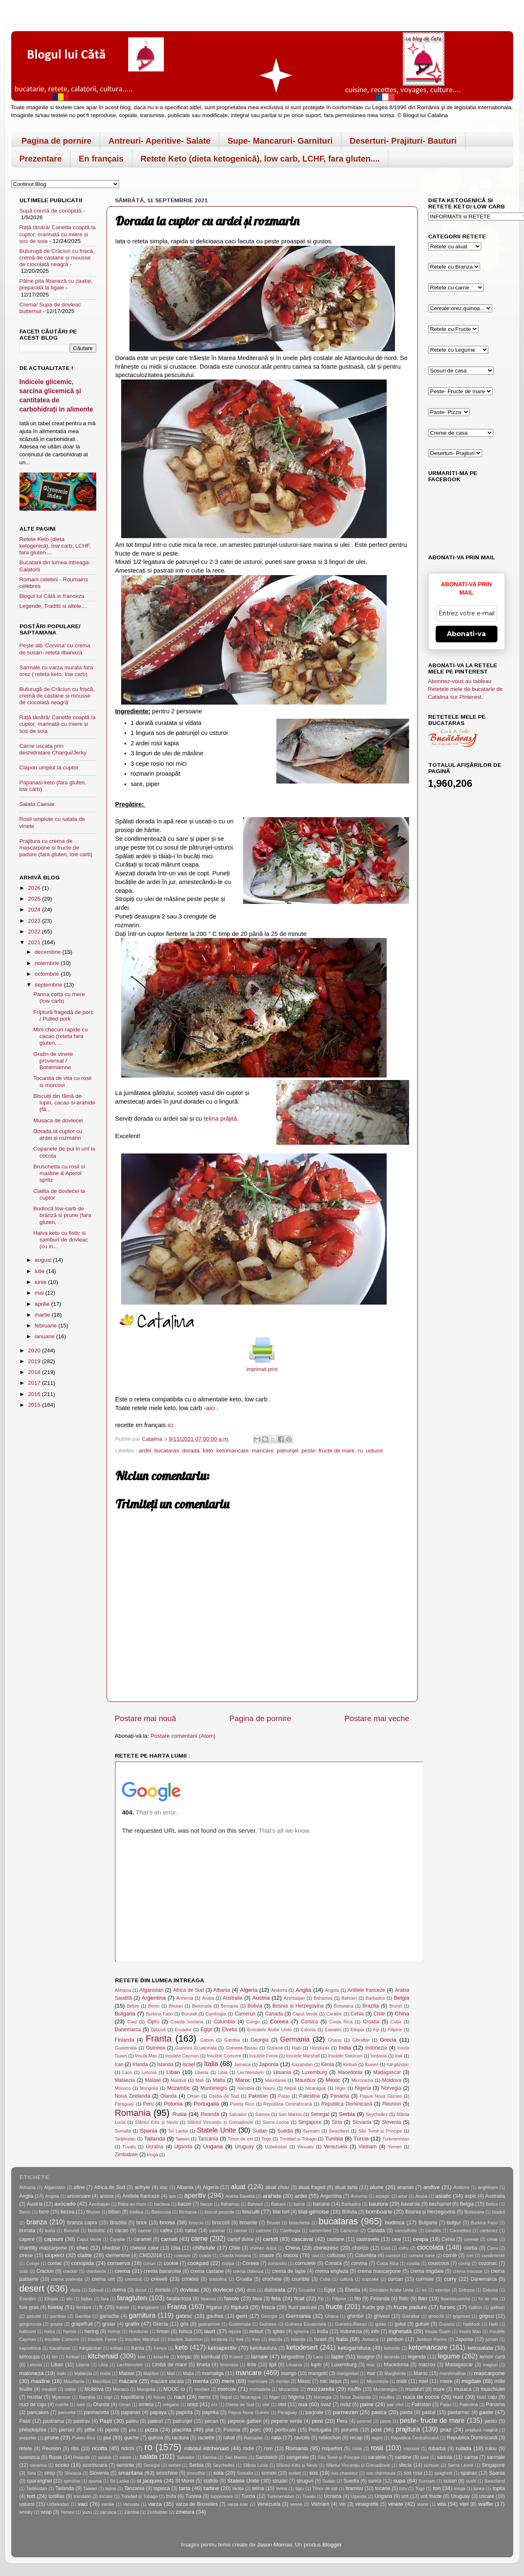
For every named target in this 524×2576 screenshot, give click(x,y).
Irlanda (140, 2064)
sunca (374, 2481)
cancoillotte (406, 2230)
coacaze (182, 2255)
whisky (26, 2512)
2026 (35, 888)
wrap (46, 2512)
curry (450, 2279)
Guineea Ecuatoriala (195, 2047)
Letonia (149, 2072)
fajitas (87, 2298)
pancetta (66, 2412)
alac (164, 2187)
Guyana (275, 2047)
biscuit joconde (219, 2211)
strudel (280, 2481)
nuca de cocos (421, 2397)
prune (51, 2437)
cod (315, 2255)
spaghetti (443, 2473)
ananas (405, 2187)
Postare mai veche (376, 1718)
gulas (380, 2323)
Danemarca (128, 2029)
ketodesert (302, 2347)
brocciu (196, 2222)
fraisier (122, 2307)
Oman (193, 2096)
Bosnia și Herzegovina (298, 2006)
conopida (82, 2263)
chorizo (360, 2248)
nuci (458, 2397)
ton (437, 2488)
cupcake (370, 2279)
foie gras (29, 2307)
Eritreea (467, 2289)
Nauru (269, 2088)
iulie (40, 1271)
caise (191, 2230)
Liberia (201, 2072)
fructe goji (373, 2307)
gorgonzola (30, 2323)
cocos (290, 2255)
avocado (65, 2204)
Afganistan (151, 1990)
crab (23, 2271)
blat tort (281, 2212)
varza (155, 2504)
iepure (235, 2331)
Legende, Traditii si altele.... (53, 606)
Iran (119, 2064)
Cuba (396, 2021)
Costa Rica (341, 2021)
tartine (211, 2488)
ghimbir (355, 2316)
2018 (35, 1372)
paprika (210, 2412)
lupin (316, 2365)
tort (31, 2496)
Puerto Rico (242, 2103)
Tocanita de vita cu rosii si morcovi (62, 1081)
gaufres (215, 2316)
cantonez (489, 2230)
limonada (229, 2364)
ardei (145, 1450)
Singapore (309, 2122)
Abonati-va (466, 634)
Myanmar (61, 2397)
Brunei (395, 2005)
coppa (228, 2263)
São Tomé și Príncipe (380, 2130)
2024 (35, 909)
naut (179, 2397)
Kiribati (350, 2064)
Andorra (279, 1990)
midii (402, 2381)
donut (140, 2289)
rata (276, 2437)
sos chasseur (344, 2473)
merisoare (258, 2381)
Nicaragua (315, 2088)
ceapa (420, 2239)
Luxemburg (314, 2072)
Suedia (285, 2131)
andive (431, 2187)
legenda (417, 2357)
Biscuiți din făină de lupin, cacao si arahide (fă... (64, 1102)
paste (486, 2412)
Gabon (206, 2039)
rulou (491, 2448)
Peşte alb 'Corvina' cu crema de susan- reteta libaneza (54, 648)
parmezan (345, 2412)
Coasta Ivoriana (187, 2021)
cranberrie (96, 2271)
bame (299, 2203)
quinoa (155, 2438)
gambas (58, 2316)
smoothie (196, 2473)
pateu (132, 2421)
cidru (403, 2247)
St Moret (184, 2481)
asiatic (443, 2196)
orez (192, 2404)
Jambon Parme (431, 2339)
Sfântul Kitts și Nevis (156, 2122)
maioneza (31, 2373)
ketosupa (29, 2357)
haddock (471, 2323)
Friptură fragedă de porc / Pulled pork (63, 1015)
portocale (285, 2430)
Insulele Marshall (303, 2055)
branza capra (82, 2223)
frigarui (214, 2307)
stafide (210, 2481)
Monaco (123, 2088)
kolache (161, 2356)
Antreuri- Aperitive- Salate (159, 140)
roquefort (332, 2448)
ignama (301, 2331)
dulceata (274, 2290)
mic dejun (330, 2381)
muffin (354, 2389)
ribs (75, 2448)
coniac (55, 2263)
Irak (398, 2055)
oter (266, 2404)
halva (49, 2331)
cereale (471, 2239)
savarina (38, 2465)
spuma (95, 2480)
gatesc (184, 2316)
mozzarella (320, 2389)
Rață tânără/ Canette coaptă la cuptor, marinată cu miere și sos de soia (57, 234)
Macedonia (350, 2072)
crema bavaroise (162, 2271)
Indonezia (376, 2048)
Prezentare (40, 158)
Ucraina (154, 2147)
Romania (133, 2113)
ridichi (127, 2448)
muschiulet (493, 2389)
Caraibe (334, 2013)
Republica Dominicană (346, 2104)
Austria (261, 1998)
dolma (119, 2290)
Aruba (208, 1998)
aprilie (43, 1304)
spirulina (71, 2480)
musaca (463, 2389)
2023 (35, 921)
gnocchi (436, 2316)
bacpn (206, 2203)
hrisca (185, 2331)
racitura (180, 2438)
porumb (349, 2430)
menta (201, 2381)
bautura (378, 2204)
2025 (35, 899)
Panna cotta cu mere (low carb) (59, 997)
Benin (154, 2005)
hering (92, 2331)
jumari (491, 2339)
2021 (35, 942)
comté (450, 2255)
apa (172, 2196)
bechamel (440, 2204)
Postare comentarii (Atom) (183, 1736)
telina (258, 2488)
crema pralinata (67, 2279)
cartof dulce (240, 2239)
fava (257, 2299)
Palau (284, 2096)
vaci (83, 2504)
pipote (112, 2430)
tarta (184, 2488)
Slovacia (361, 2122)
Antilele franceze (366, 1990)
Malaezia (125, 2080)
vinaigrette (366, 2504)
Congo (253, 2021)
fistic (404, 2299)
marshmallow (452, 2373)
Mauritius (305, 2080)
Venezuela (335, 2147)
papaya (158, 2412)
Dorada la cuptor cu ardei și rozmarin (57, 1134)
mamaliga (213, 2373)
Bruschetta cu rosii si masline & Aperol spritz (59, 1173)
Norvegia (391, 2088)
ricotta (99, 2448)
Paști (106, 2421)
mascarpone (489, 2373)
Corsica (309, 2022)
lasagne (366, 2357)
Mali (199, 2080)
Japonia (268, 2064)
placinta (182, 2430)
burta (50, 2230)
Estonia (308, 2029)
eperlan (442, 2289)
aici (210, 1408)
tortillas (56, 2496)
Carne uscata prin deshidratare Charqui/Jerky (53, 749)
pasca (378, 2412)
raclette (206, 2438)
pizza (151, 2430)
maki (61, 2373)
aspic (470, 2196)
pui (107, 2437)
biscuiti (250, 2212)
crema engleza (331, 2271)
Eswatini (333, 2029)
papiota (184, 2412)
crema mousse (467, 2271)
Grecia (388, 2040)
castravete (368, 2239)
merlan (283, 2381)
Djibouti (158, 2029)
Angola (332, 1990)
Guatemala (126, 2047)
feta (276, 2298)
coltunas (336, 2255)
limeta (203, 2365)
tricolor (106, 2496)
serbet (174, 2465)
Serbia (347, 2114)
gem (241, 2316)
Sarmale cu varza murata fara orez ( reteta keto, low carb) (56, 670)
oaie (80, 2404)
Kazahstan (302, 2064)
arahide (272, 2196)
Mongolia (149, 2088)
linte (251, 2365)
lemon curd (492, 2357)
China (402, 2013)
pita (132, 2429)
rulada (463, 2448)
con (469, 2255)
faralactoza (179, 2299)
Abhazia (123, 1990)
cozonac (487, 2263)
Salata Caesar (37, 804)
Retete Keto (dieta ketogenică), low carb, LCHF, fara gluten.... (260, 158)
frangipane (148, 2307)
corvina (359, 2263)
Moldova (391, 2080)
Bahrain (349, 1998)
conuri (149, 2263)
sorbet (295, 2473)
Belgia (401, 1998)
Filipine (395, 2029)
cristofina (218, 2279)
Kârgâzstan (398, 2064)
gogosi (486, 2316)
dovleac (190, 2290)
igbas (279, 2331)
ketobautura (263, 2348)
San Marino (290, 2114)
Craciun (45, 2271)
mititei (70, 2389)
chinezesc (326, 2248)
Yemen (395, 2146)
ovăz (345, 2404)
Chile (379, 2014)
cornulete (305, 2263)
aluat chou (277, 2187)
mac (370, 2364)
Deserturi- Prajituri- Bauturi (403, 140)
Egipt (206, 2029)
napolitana (132, 2397)
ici (170, 1425)
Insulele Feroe (263, 2055)
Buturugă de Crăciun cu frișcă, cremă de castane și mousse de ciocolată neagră (57, 257)
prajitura (408, 2429)
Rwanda (209, 2114)
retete (25, 2448)
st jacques (149, 2481)
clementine (117, 2255)
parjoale (314, 2412)
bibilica (136, 2211)
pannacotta (96, 2412)
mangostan (347, 2373)
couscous (438, 2263)
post (376, 2430)
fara (105, 2298)
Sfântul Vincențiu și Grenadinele (220, 2122)
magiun (490, 2364)
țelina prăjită (220, 1118)
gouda (56, 2323)
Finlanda (124, 2040)
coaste (266, 2255)
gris (184, 2324)
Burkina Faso (159, 2013)
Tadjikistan (125, 2138)
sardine (403, 2457)
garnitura (142, 2315)
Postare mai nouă (145, 1718)
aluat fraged (311, 2187)
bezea (67, 2212)
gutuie (422, 2324)
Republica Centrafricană (287, 2103)
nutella (61, 2404)
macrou (427, 2365)
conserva (118, 2263)
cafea (166, 2230)
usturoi (374, 1450)
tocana (382, 2488)
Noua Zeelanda (132, 2096)
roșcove (411, 2448)
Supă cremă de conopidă (50, 211)
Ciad (131, 2021)
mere (228, 2381)
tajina (110, 2488)
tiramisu (354, 2488)
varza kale (237, 2504)
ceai (396, 2239)
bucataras (166, 1450)
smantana (130, 2473)
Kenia (327, 2064)
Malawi (153, 2080)
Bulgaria (125, 2013)
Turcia (361, 2138)
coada (205, 2255)
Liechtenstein (250, 2072)
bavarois (410, 2204)
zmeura (185, 2512)
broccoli (221, 2223)
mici (354, 2381)
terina (281, 2488)
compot (392, 2255)
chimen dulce (263, 2247)
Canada (274, 2014)
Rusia (179, 2114)
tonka (478, 2488)
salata (148, 2456)
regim (377, 2437)
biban (114, 2212)
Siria (337, 2122)
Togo (266, 2138)
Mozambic (178, 2088)
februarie (46, 1325)
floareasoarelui (455, 2298)
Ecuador (183, 2029)
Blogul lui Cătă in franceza (52, 596)
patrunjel (287, 1450)
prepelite (28, 2437)
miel (423, 2381)
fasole (231, 2298)
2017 (35, 1383)
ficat (299, 2298)
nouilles (387, 2397)
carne (199, 2238)
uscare (486, 2496)
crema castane (207, 2271)
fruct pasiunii (302, 2307)
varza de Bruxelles (196, 2504)
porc (255, 2430)
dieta (75, 2289)
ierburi (256, 2331)
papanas (131, 2412)
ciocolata (430, 2247)
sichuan (431, 2465)
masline (40, 2381)
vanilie (108, 2504)
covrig (464, 2263)
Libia (223, 2072)
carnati (169, 2239)
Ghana (334, 2039)
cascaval (303, 2239)
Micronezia (362, 2080)
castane (335, 2239)
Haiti (296, 2047)
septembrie (49, 985)
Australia (232, 1998)
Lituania (282, 2072)
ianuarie (45, 1336)
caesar (144, 2230)
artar (402, 2196)
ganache (109, 2316)
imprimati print (262, 1369)
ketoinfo (392, 2348)
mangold (318, 2373)
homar (114, 2331)
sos (313, 2473)
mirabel (48, 2389)
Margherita (395, 2373)
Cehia (357, 2014)
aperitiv (195, 2195)
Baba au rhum (132, 2203)
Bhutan (176, 2005)
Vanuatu (305, 2146)
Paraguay (124, 2103)
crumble (301, 2279)
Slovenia (391, 2122)
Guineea (155, 2048)
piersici (67, 2430)
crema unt (103, 2279)
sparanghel (39, 2481)
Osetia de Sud (224, 2096)
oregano (171, 2404)
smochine (167, 2473)
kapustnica (30, 2348)
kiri (55, 2356)
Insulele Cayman (182, 2055)
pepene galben (244, 2421)
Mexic (333, 2080)
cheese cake (144, 2248)
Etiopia (357, 2029)
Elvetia (229, 2029)
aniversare (79, 2196)
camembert (320, 2230)
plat (209, 2430)
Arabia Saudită (240, 2196)
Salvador (238, 2114)
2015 (35, 1405)
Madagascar (387, 2072)
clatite (85, 2255)
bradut (498, 2211)
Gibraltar (360, 2039)
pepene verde (286, 2421)
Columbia (224, 2022)
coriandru (277, 2263)
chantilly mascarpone (43, 2248)
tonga (152, 2154)
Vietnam (367, 2147)
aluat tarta (346, 2187)
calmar (240, 2230)
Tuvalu (129, 2146)
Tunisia (334, 2138)
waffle (485, 2504)
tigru (299, 2488)
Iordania (378, 2055)
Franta (158, 2038)
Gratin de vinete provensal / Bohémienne (53, 1060)
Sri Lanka (178, 2130)
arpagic (382, 2196)
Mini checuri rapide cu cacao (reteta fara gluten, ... (60, 1036)
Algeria (248, 1990)
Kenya (160, 2348)
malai (105, 2373)
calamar (217, 2230)
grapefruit (82, 2324)
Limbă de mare (169, 2365)
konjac (184, 2357)
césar (492, 2239)
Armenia (184, 1998)
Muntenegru (213, 2088)
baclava (162, 2203)
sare (424, 2457)
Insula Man (146, 2055)
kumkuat (210, 2357)
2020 (35, 1350)
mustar (34, 2397)
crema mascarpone (379, 2271)
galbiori (497, 2307)
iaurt (209, 2331)
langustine (292, 2357)
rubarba (437, 2448)
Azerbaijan (294, 1998)
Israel (189, 2064)
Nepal (290, 2088)
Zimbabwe (126, 2154)
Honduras (319, 2047)
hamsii (69, 2331)
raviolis (302, 2438)
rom (268, 2448)
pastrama (53, 2421)
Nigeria (362, 2088)
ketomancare (233, 1450)
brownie (248, 2223)
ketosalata (480, 2348)
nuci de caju (32, 2404)
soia (218, 2473)
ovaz (326, 2404)
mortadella (259, 2389)
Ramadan (253, 2437)
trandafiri (82, 2496)
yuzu (87, 2512)
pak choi (395, 2404)
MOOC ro (174, 2389)
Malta (219, 2080)
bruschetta (299, 2222)
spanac (469, 2473)
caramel (142, 2239)
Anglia (304, 1990)
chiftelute (204, 2248)
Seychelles (377, 2114)
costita (413, 2263)
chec (83, 2248)
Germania (295, 2039)
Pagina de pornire (57, 140)
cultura (346, 2279)
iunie (41, 1282)
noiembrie (48, 963)
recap (356, 2438)
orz (214, 2404)
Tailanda (154, 2138)
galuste (34, 2316)
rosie (357, 2448)
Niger (340, 2088)
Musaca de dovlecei (58, 1120)
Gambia (232, 2039)
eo (424, 2289)
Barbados (375, 1998)
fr (101, 2307)
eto (69, 2298)
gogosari (461, 2316)
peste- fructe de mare (327, 1450)
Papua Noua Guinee (381, 2096)
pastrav (81, 2421)
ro (360, 1450)
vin (342, 2504)
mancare (263, 1450)
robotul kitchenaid (206, 2448)
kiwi (141, 2356)
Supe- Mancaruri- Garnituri (279, 140)
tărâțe (238, 2488)
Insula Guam (438, 2331)
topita (498, 2488)
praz (445, 2430)
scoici (62, 2465)
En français (101, 158)
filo (357, 2299)
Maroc (243, 2080)
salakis (105, 2457)
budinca (395, 2222)
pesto (491, 2421)
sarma (471, 2457)
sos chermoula (381, 2473)
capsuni (53, 2239)
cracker (70, 2271)
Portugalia (206, 2104)
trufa (171, 2496)
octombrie (48, 974)
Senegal (320, 2114)
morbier (202, 2389)
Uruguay (244, 2147)
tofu (403, 2488)
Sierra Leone (276, 2122)
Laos (127, 2072)
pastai (428, 2412)
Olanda (169, 2096)
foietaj (55, 2307)
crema (122, 2271)
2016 (35, 1394)
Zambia (131, 2512)
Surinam (311, 2130)
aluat (238, 2186)
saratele (377, 2457)
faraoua (208, 2298)
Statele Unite (216, 2130)
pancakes (38, 2412)
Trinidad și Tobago (298, 2138)
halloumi (27, 2331)
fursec (448, 2307)
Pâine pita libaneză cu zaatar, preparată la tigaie (56, 284)
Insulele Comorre (224, 2055)
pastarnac (459, 2412)
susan (450, 2481)
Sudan (260, 2131)
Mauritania (275, 2080)
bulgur (454, 2223)
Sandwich (267, 2457)
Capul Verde (304, 2013)
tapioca (162, 2488)
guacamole (209, 2323)
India (345, 2048)
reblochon (330, 2438)
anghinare (488, 2187)
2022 (35, 931)
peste (385, 2421)
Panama (339, 2096)
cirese (26, 2255)
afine (79, 2187)
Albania (222, 1990)
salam (125, 2457)
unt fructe (431, 2496)
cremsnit (133, 2279)
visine (423, 2504)
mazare (128, 2381)
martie (43, 1315)
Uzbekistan (276, 2146)
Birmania (230, 2005)
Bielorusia (202, 2005)
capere (27, 2239)
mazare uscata (167, 2381)
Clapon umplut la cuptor (49, 767)
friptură (239, 2307)
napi (108, 2397)
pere (317, 2421)
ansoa (106, 2196)
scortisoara (95, 2465)
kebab (116, 2348)
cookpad (198, 2263)
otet (282, 2404)
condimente (493, 2255)
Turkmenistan (396, 2138)
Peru (148, 2104)
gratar (109, 2324)
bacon (184, 2204)
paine (367, 2404)
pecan (211, 2421)
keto (207, 1450)
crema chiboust (248, 2271)
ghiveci (382, 2316)
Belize (133, 2005)
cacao (121, 2230)
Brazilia (371, 2006)
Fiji (376, 2029)
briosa (167, 2222)
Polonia (173, 2104)
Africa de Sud (188, 1990)
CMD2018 (150, 2255)
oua (302, 2404)
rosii (377, 2447)
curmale (425, 2279)
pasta (406, 2412)
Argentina (153, 1998)
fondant (83, 2307)
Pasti (25, 2421)
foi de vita (488, 2298)
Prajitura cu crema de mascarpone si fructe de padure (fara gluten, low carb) (56, 847)
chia (175, 2248)
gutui (400, 2324)
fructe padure (410, 2307)
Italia (211, 2063)
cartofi (270, 2239)
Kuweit (371, 2064)
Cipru (153, 2022)
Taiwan (182, 2138)
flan (422, 2298)
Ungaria (213, 2146)
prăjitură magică (481, 2429)
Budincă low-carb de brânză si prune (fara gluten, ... (62, 1215)
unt (405, 2496)
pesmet (364, 2421)
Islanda (165, 2064)
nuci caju (487, 2397)
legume (449, 2356)
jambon (395, 2339)
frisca (268, 2307)
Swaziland (339, 2130)
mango (289, 2373)
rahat (229, 2438)
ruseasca (29, 2457)
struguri (305, 2481)
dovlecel (223, 2290)
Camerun (245, 2014)
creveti (159, 2279)
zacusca (108, 2512)
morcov (227, 2389)
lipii (272, 2365)
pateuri (155, 2421)
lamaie (259, 2356)
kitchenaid (103, 2356)
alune (377, 2187)
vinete (395, 2504)
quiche (131, 2438)
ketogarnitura (354, 2348)
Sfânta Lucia (255, 2465)
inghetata (400, 2331)
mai (40, 1293)
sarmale (496, 2457)
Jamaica (242, 2064)
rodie (248, 2448)
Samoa (263, 2114)
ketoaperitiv (222, 2348)
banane (321, 2204)
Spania (148, 2131)
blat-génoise (313, 2212)
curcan (395, 2279)
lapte (337, 2356)
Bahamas (323, 1998)
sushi (471, 2480)
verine (296, 2504)
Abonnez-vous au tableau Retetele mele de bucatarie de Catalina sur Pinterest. (465, 689)
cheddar (111, 2248)
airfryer (142, 2187)
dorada (191, 1450)
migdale (471, 2381)
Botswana (343, 2005)
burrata (27, 2230)
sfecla (405, 2465)
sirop (49, 2473)
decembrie (49, 952)
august (44, 1260)
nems (204, 2397)
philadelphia (32, 2430)
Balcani (278, 2203)
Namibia (245, 2088)
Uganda (183, 2147)
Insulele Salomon (345, 2055)
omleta (146, 2404)
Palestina (309, 2096)
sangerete (297, 2457)
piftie (90, 2430)
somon (268, 2473)
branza (37, 2222)
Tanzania (208, 2139)
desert (31, 2288)
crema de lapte (289, 2271)
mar (371, 2373)
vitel (464, 2504)
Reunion (392, 2104)
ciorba (471, 2248)
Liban (173, 2072)
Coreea (279, 2021)
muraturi (414, 2389)
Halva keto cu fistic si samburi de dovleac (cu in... (60, 1239)
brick (141, 2223)
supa (399, 2481)
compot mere (422, 2255)
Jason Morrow (274, 2545)
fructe (334, 2306)
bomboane (379, 2212)
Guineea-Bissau (242, 2047)
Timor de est (240, 2138)
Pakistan (258, 2096)
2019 (35, 1361)
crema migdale (427, 2271)
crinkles (190, 2279)
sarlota (444, 2457)
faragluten (132, 2298)
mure (439, 2389)
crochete (272, 2279)
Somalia (123, 2130)
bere (44, 2212)
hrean (162, 2331)
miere (446, 2381)
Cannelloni (460, 2230)
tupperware (222, 2496)
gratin (132, 2324)
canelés (433, 2230)
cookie (171, 2263)
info (375, 2331)
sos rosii (413, 2473)
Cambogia (216, 2013)
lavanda (392, 2356)
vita (441, 2504)
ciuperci (54, 2255)
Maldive (178, 2080)
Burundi (189, 2013)
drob (251, 2289)
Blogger (331, 2545)
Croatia (371, 2022)
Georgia (259, 2040)
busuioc (96, 2230)
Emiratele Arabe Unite (269, 2029)
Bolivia (255, 2006)
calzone (263, 2230)
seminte (125, 2465)
